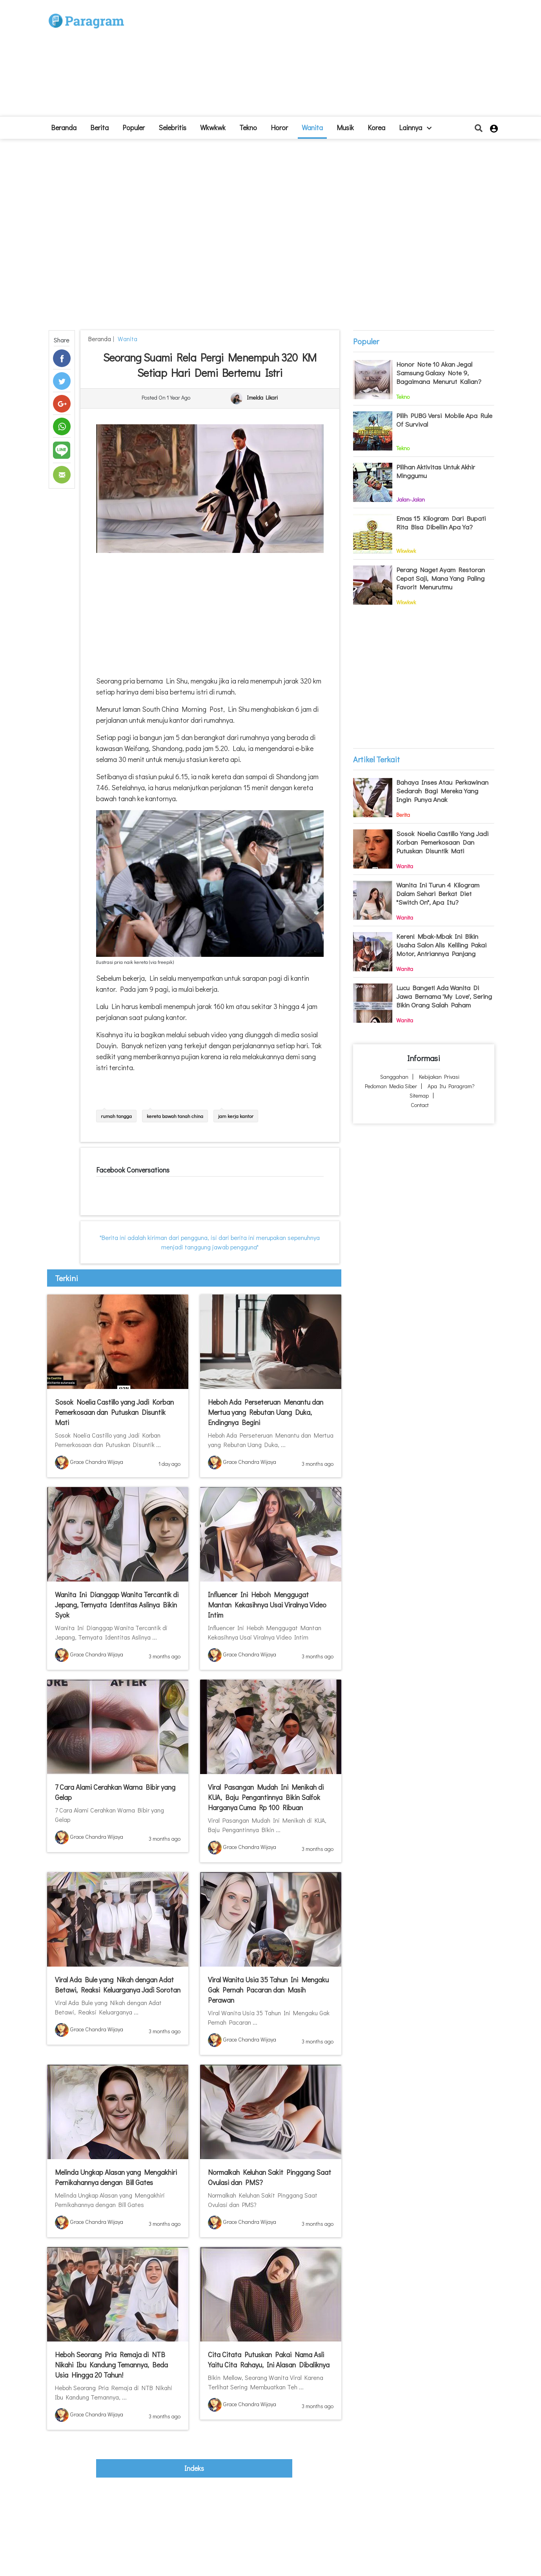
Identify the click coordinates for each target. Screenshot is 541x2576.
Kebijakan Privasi (439, 1076)
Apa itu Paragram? (451, 1086)
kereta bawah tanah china (175, 1116)
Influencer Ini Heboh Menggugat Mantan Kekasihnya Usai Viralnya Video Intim (267, 1605)
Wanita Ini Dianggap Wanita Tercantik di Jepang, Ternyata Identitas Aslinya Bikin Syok (117, 1605)
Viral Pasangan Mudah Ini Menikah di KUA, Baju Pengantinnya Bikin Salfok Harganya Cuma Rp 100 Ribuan (266, 1797)
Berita (99, 127)
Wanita (312, 127)
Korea (376, 127)
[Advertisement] (328, 61)
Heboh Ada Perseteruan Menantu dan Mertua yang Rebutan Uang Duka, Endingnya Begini (265, 1412)
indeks (194, 2468)
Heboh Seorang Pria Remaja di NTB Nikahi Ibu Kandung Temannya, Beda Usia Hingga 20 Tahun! (111, 2365)
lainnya (415, 127)
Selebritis (172, 127)
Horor (279, 127)
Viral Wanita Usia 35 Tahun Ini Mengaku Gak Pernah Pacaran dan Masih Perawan (268, 1990)
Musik (345, 127)
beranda (64, 127)
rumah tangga (116, 1116)
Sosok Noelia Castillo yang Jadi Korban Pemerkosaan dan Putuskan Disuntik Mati (114, 1412)
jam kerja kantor (235, 1116)
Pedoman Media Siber (391, 1086)
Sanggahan (394, 1076)
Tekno (248, 127)
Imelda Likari (262, 398)
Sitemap (419, 1095)
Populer (133, 127)
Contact (420, 1105)
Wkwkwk (213, 127)
